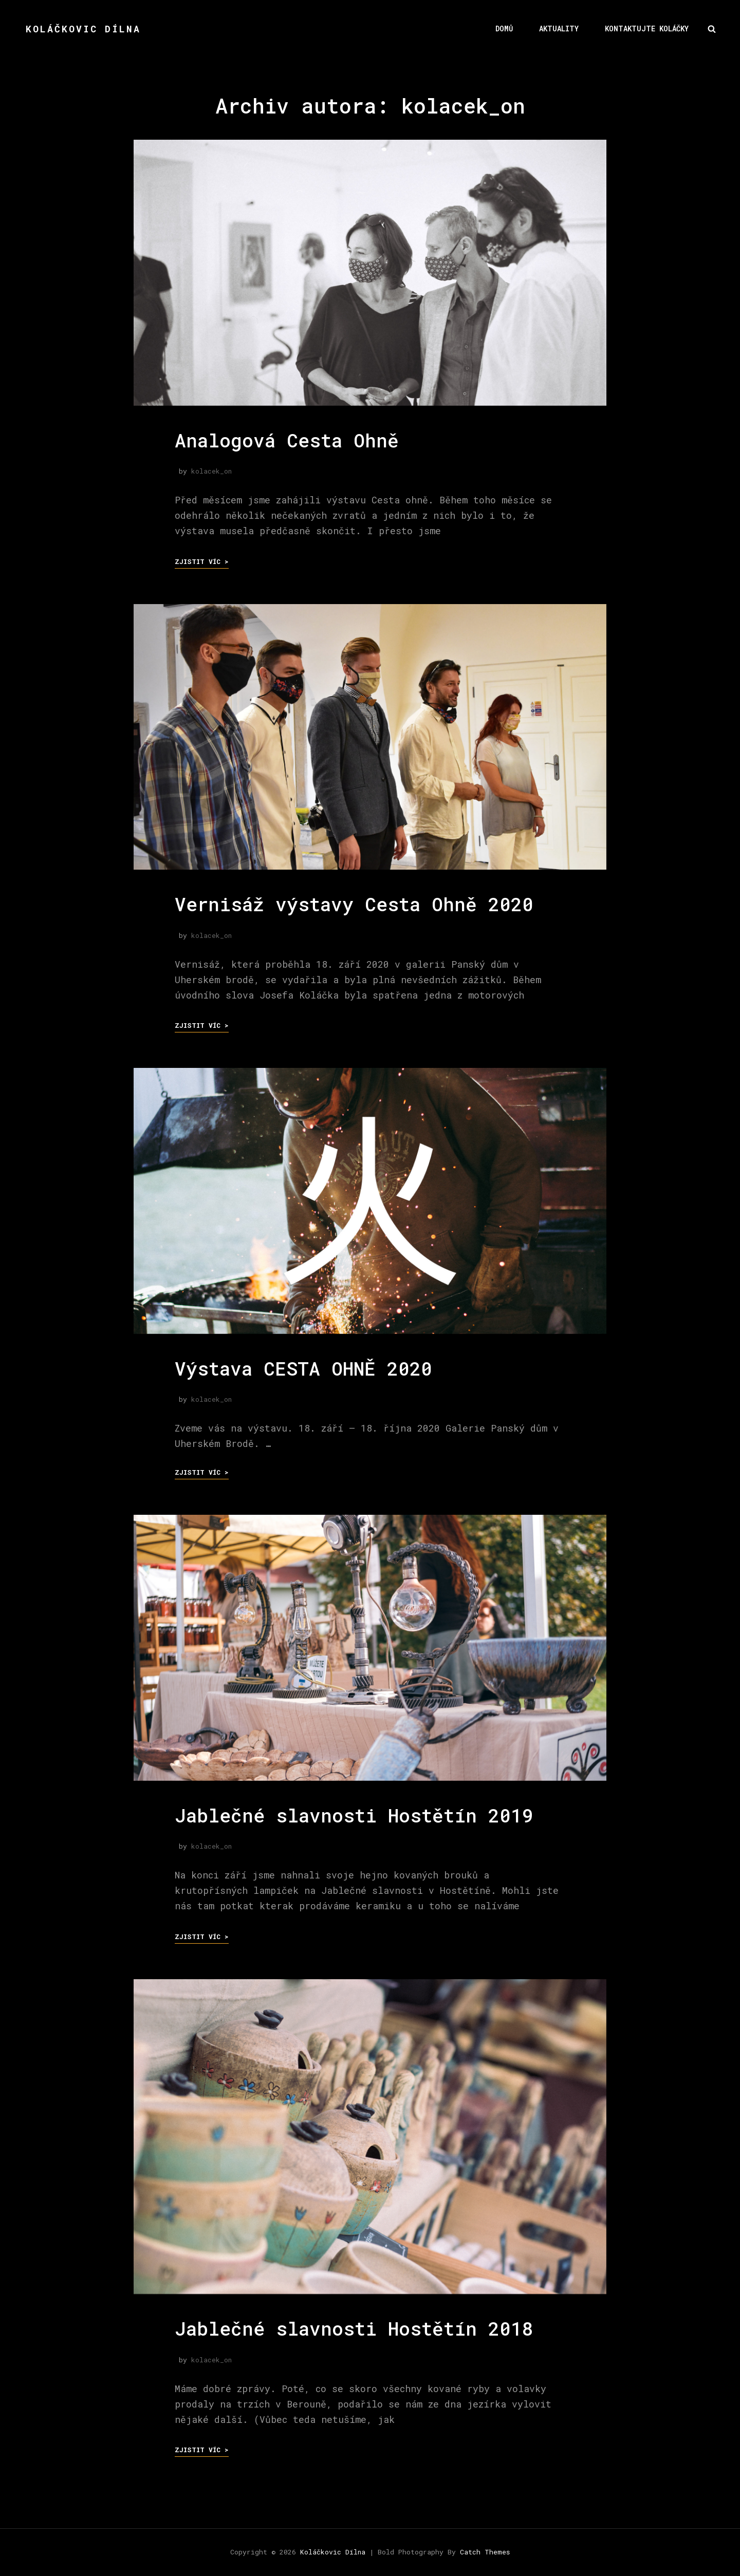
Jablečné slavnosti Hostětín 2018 (354, 2328)
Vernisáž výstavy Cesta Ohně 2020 (354, 904)
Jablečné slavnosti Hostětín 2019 (354, 1815)
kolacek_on (211, 471)
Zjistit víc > (202, 561)
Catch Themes (485, 2551)
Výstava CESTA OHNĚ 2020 (303, 1368)
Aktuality (559, 28)
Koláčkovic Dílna (83, 29)
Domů (504, 28)
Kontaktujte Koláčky (647, 28)
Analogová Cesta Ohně (287, 440)
